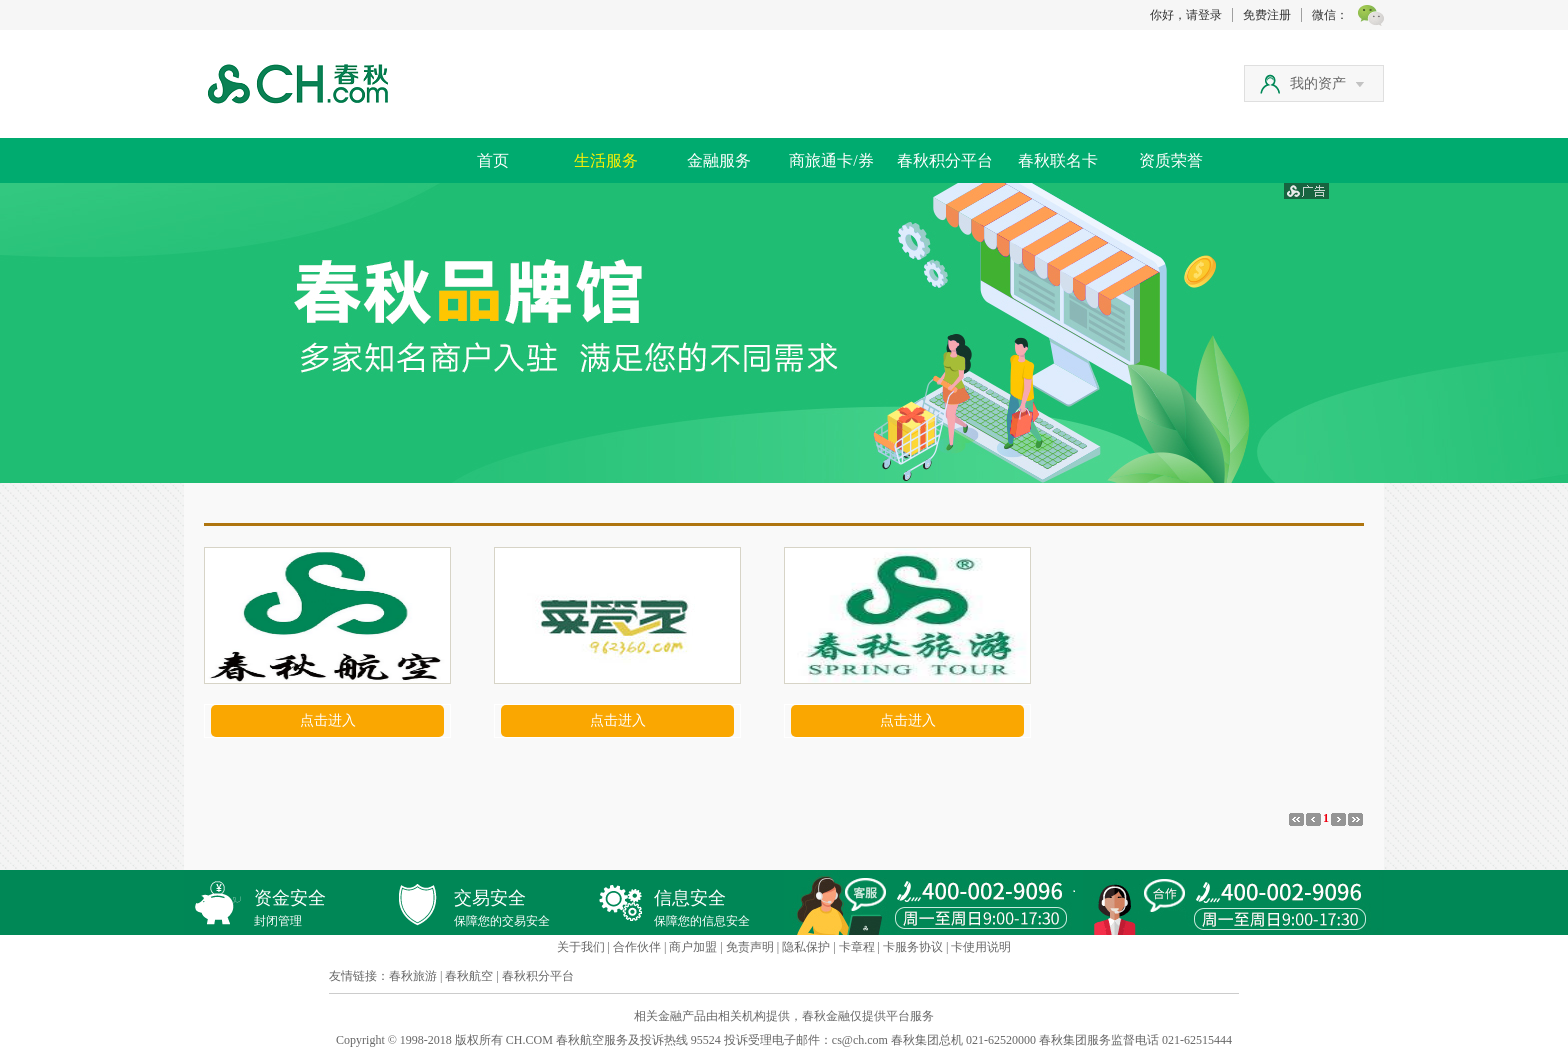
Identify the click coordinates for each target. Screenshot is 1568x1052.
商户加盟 (693, 947)
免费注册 (1267, 15)
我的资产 (1327, 83)
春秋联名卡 (1058, 160)
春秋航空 (469, 976)
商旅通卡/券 (831, 160)
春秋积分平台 (945, 160)
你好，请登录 (1186, 15)
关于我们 (581, 947)
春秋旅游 (413, 976)
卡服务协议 (913, 947)
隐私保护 (806, 947)
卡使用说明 (981, 947)
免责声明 (750, 947)
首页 (493, 160)
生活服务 (606, 160)
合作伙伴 (637, 947)
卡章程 (857, 947)
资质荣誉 (1171, 160)
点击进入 (328, 720)
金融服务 (719, 160)
